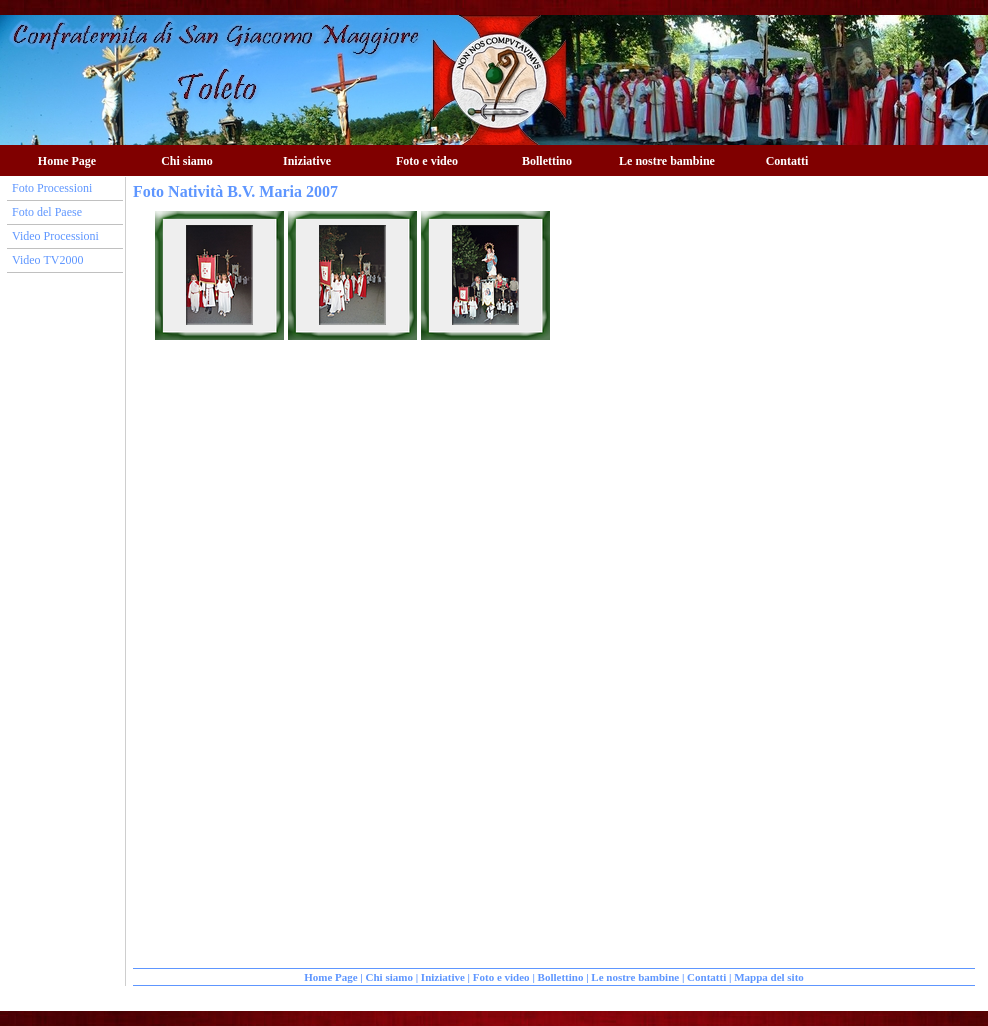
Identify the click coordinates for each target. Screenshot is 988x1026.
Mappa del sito (769, 977)
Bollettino (547, 161)
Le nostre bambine (667, 161)
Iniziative (307, 161)
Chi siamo (187, 161)
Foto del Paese (47, 212)
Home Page (67, 161)
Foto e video (427, 161)
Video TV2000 (47, 260)
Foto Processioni (52, 188)
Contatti (787, 161)
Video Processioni (55, 236)
